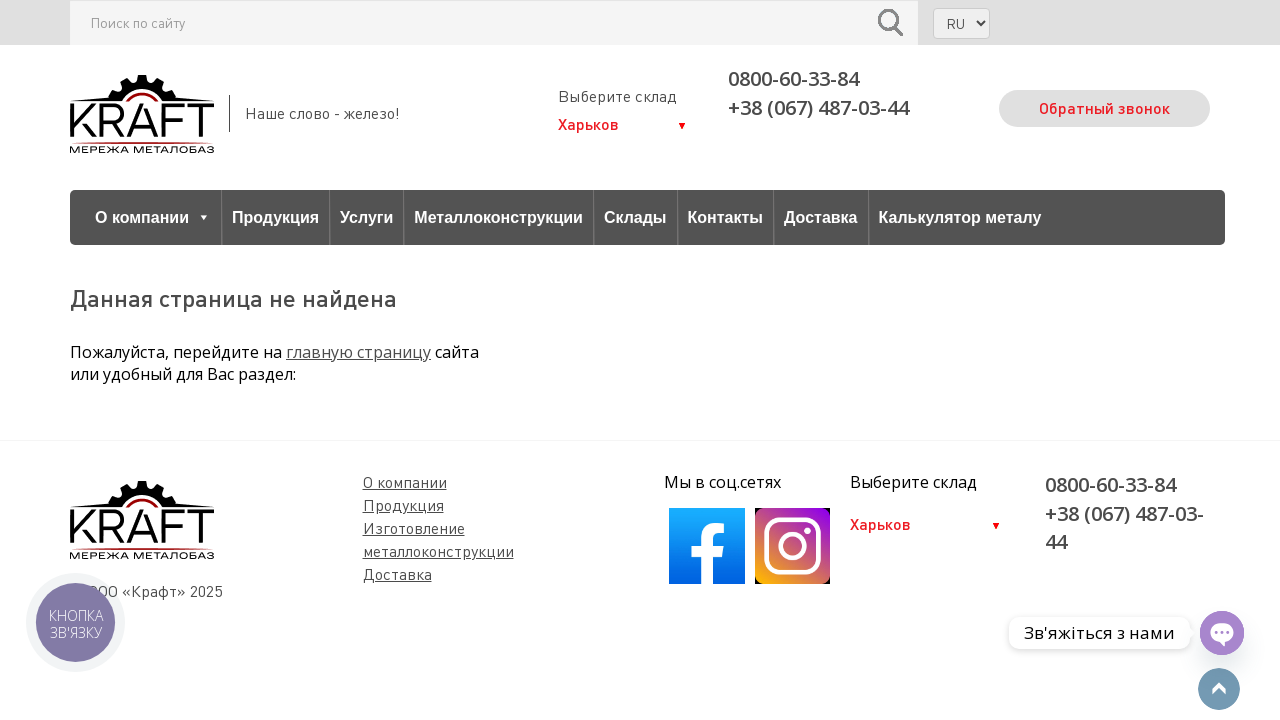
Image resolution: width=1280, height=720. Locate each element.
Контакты (725, 217)
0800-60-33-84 (793, 78)
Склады (635, 217)
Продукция (275, 217)
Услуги (366, 217)
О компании (153, 217)
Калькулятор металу (960, 217)
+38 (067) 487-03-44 (818, 107)
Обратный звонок (1104, 107)
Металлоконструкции (498, 217)
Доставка (821, 217)
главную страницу (358, 352)
